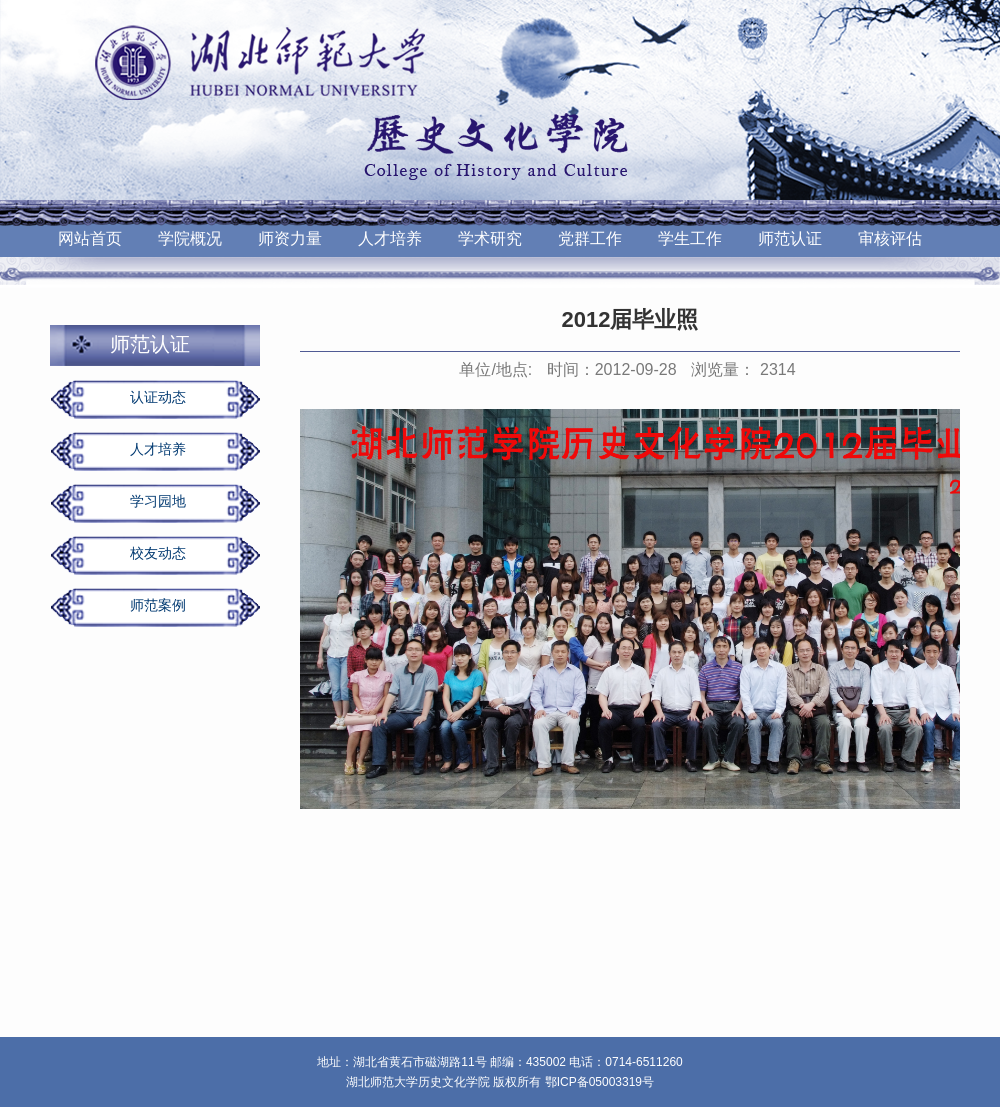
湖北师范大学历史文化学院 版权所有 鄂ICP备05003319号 (500, 1082)
